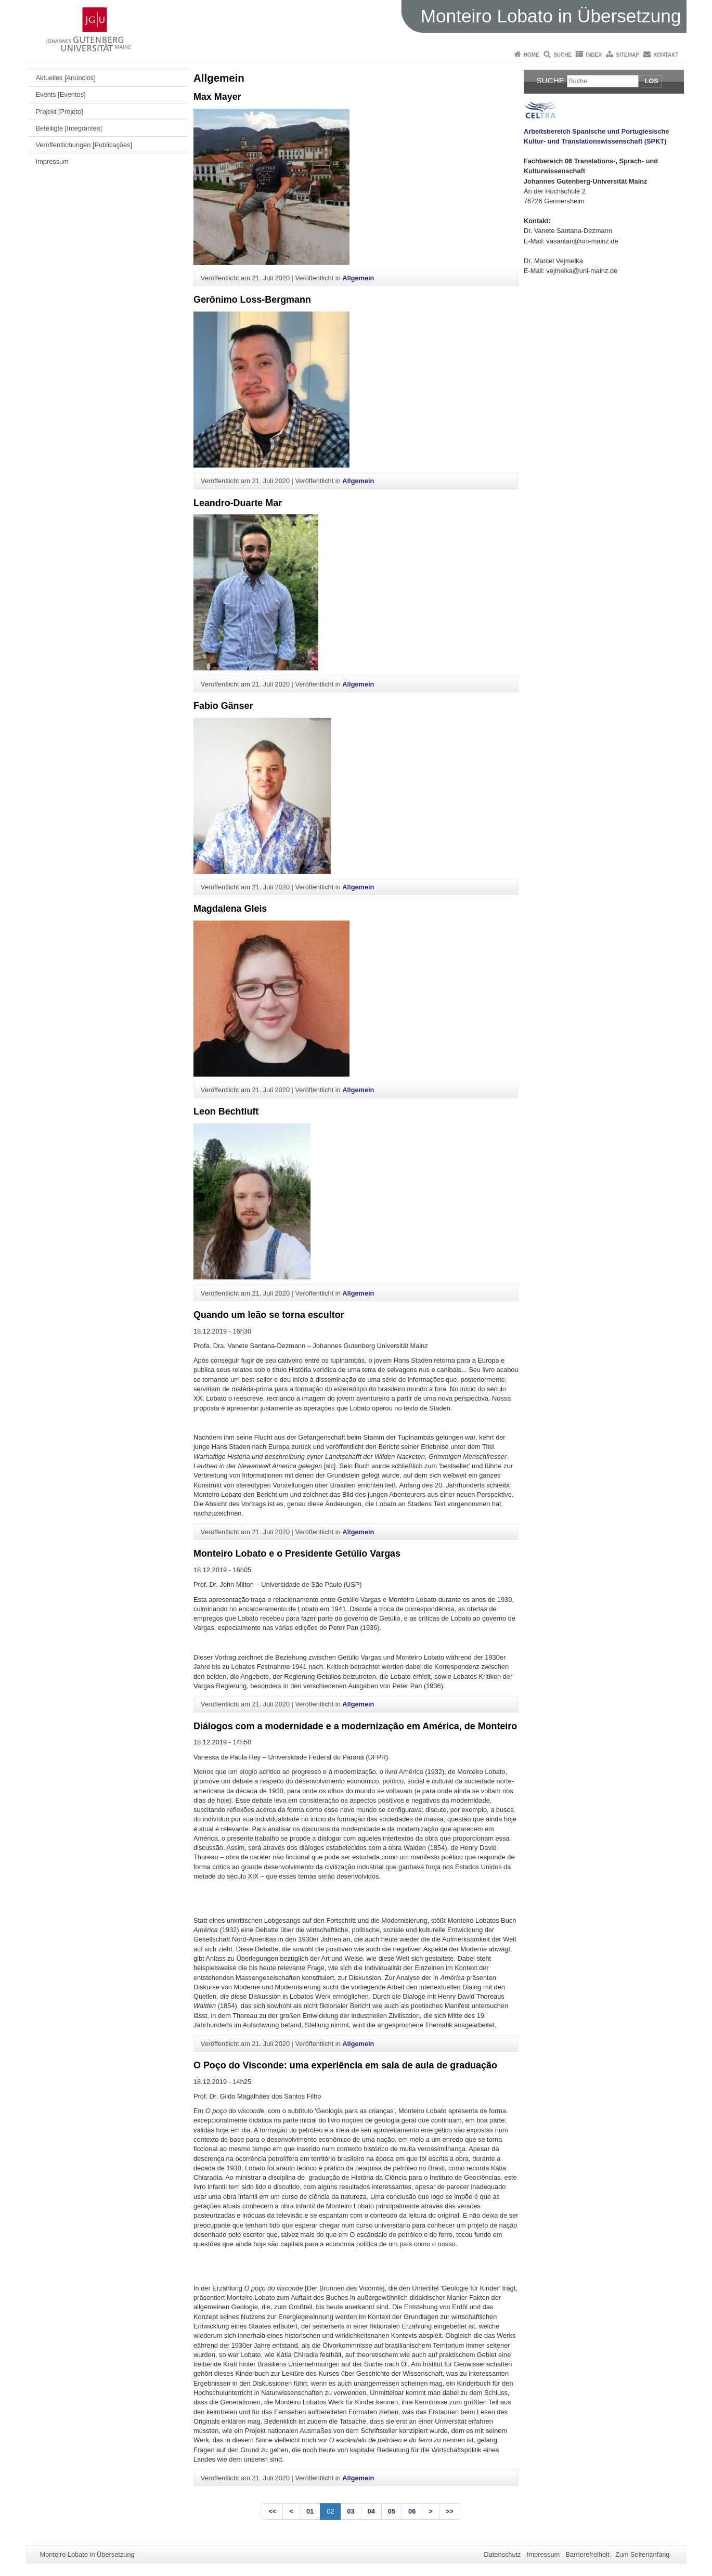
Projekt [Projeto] (59, 111)
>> (450, 2511)
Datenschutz (502, 2554)
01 (310, 2511)
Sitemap (627, 55)
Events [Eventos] (61, 94)
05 (391, 2511)
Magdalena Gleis (230, 908)
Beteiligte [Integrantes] (69, 128)
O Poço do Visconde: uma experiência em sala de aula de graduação (345, 2065)
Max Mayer (217, 97)
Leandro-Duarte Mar (237, 503)
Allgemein (358, 278)
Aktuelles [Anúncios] (66, 78)
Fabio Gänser (223, 706)
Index (594, 55)
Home (531, 55)
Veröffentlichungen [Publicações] (84, 145)
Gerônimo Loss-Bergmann (252, 299)
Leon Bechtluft (225, 1111)
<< (272, 2511)
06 (412, 2511)
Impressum (52, 161)
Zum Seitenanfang (642, 2554)
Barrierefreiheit (588, 2554)
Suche (562, 55)
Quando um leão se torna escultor (268, 1315)
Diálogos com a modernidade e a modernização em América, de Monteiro (355, 1726)
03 (350, 2511)
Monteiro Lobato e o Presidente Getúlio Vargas (296, 1553)
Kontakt (665, 55)
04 (371, 2511)
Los (651, 81)
